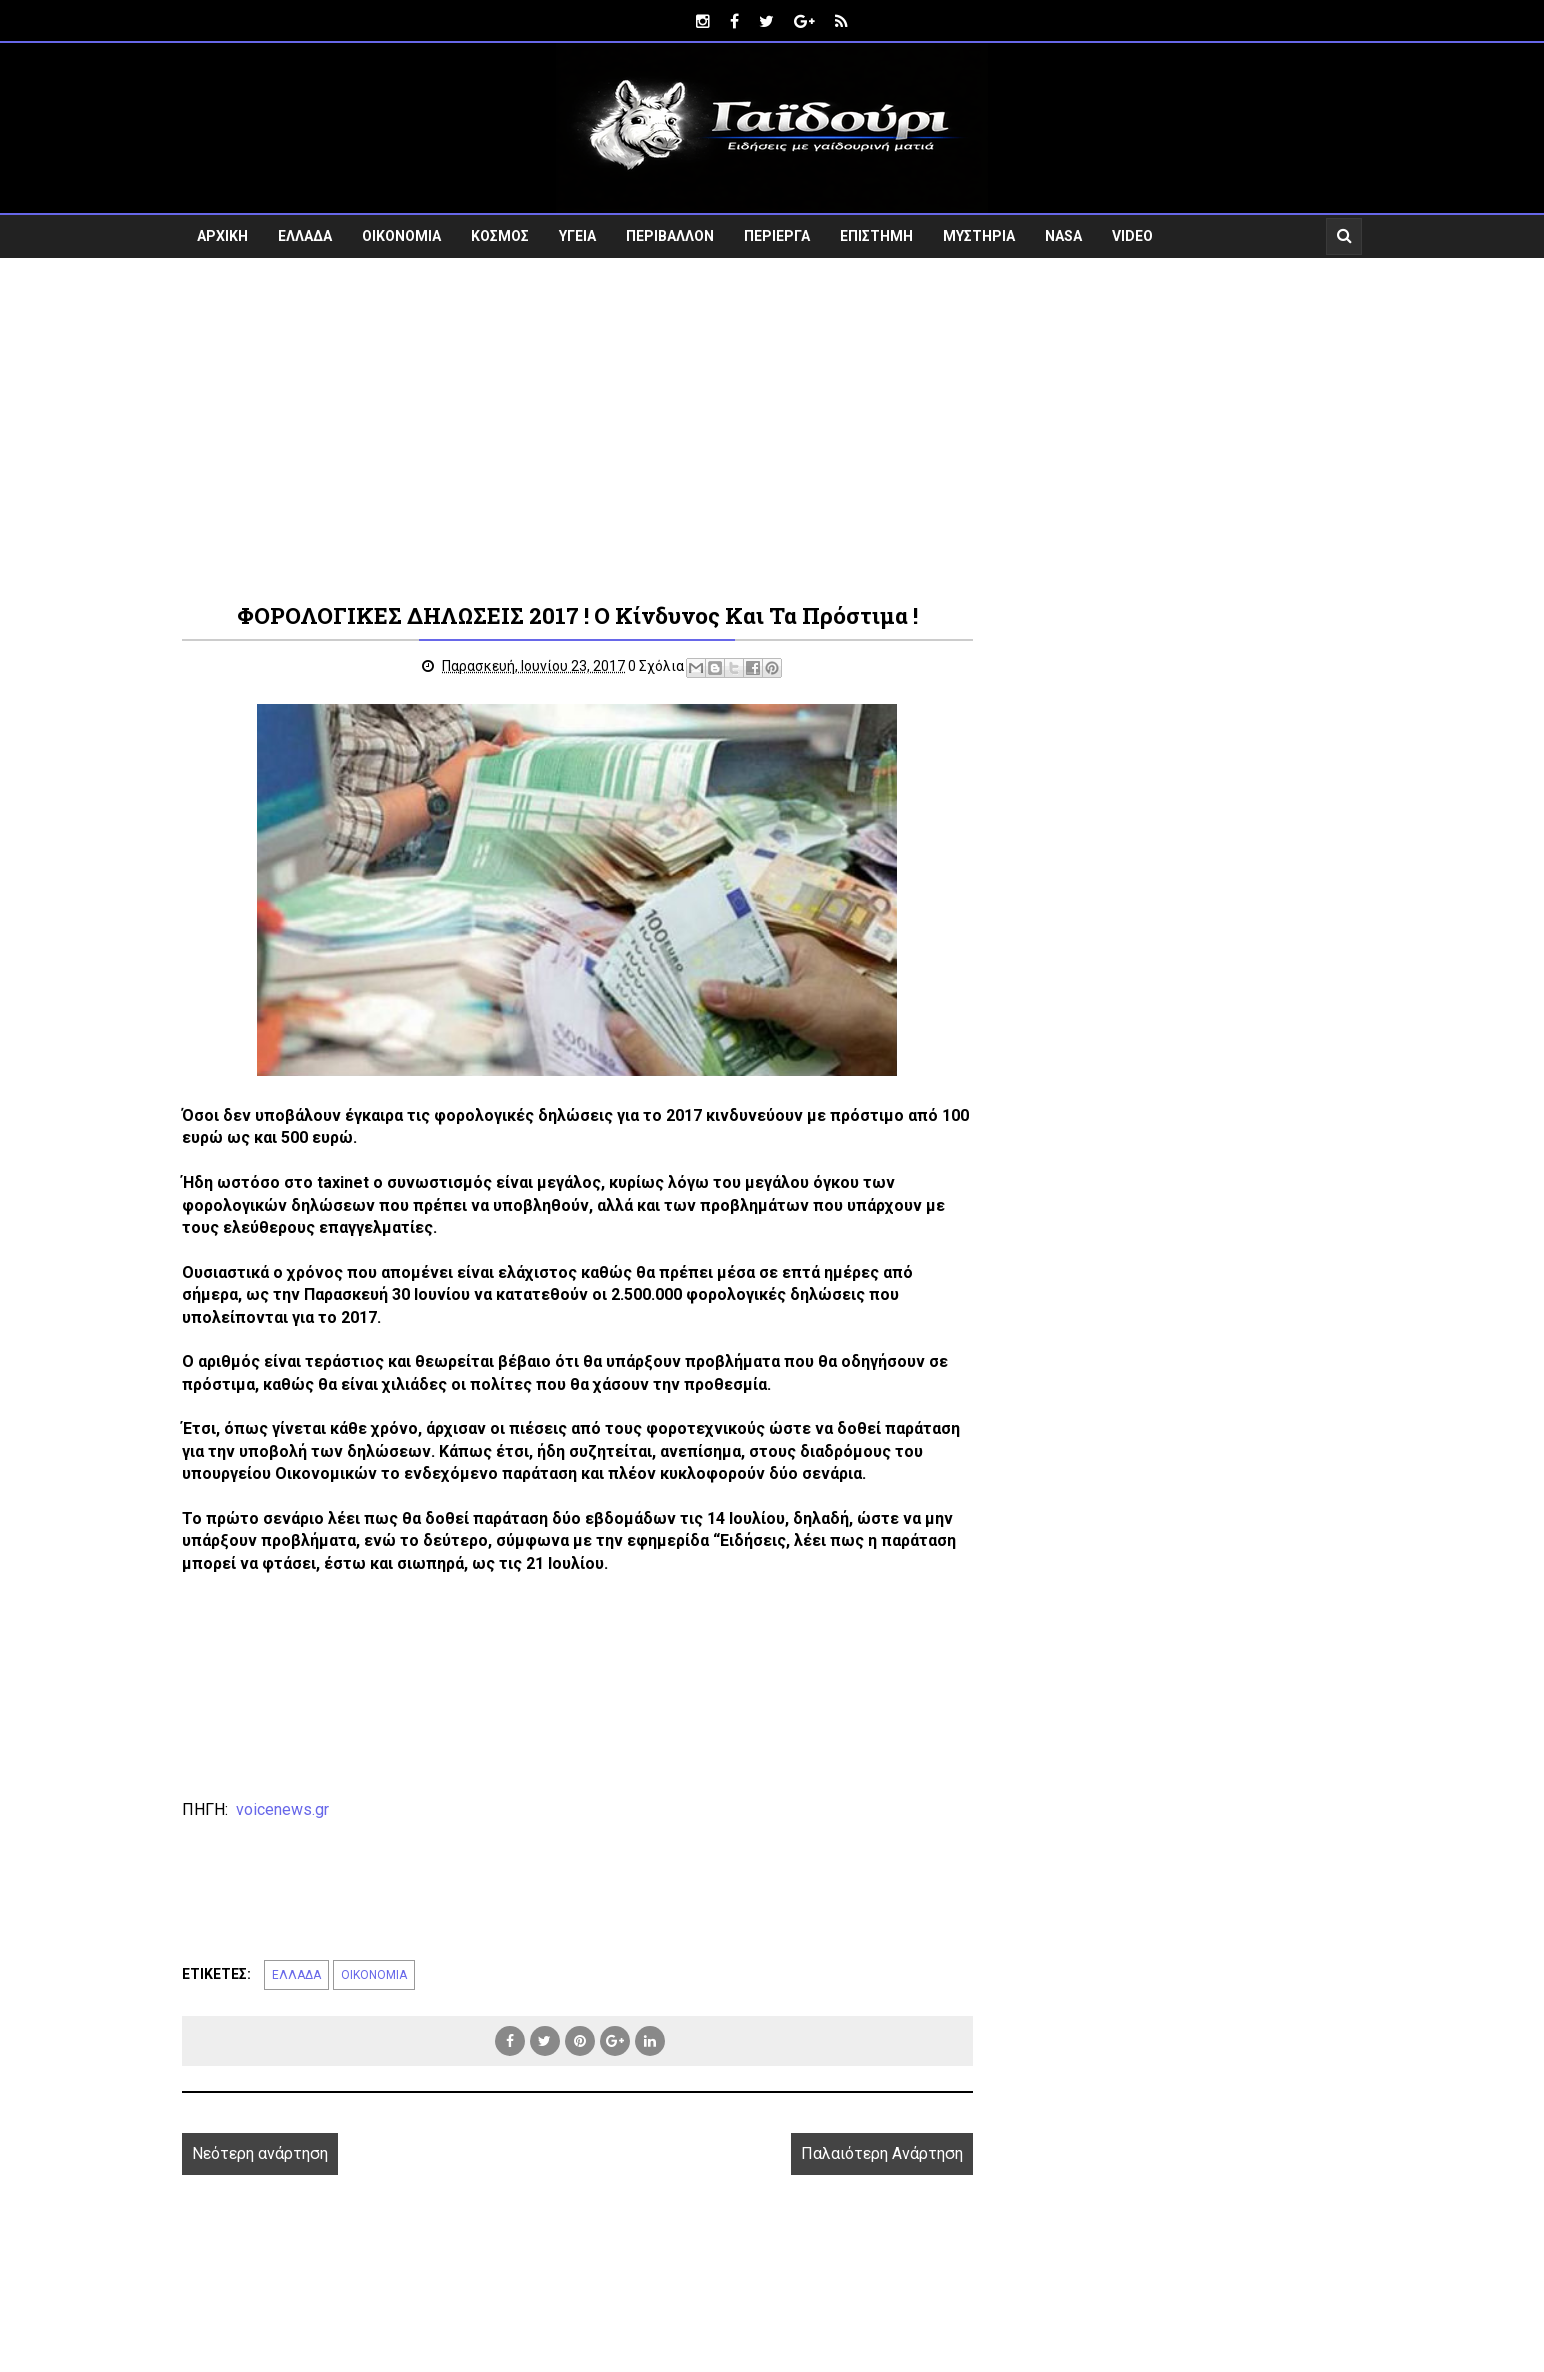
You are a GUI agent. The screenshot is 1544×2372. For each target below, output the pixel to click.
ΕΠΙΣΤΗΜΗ (876, 236)
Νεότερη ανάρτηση (260, 2153)
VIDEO (1132, 236)
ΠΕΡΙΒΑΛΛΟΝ (670, 236)
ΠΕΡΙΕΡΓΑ (777, 236)
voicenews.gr (282, 1809)
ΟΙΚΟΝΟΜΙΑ (401, 236)
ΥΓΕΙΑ (577, 236)
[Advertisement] (772, 428)
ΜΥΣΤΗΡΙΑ (979, 236)
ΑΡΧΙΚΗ (222, 236)
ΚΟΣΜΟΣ (500, 236)
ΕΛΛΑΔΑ (305, 236)
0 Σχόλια (656, 666)
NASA (1063, 236)
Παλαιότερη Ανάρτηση (882, 2153)
